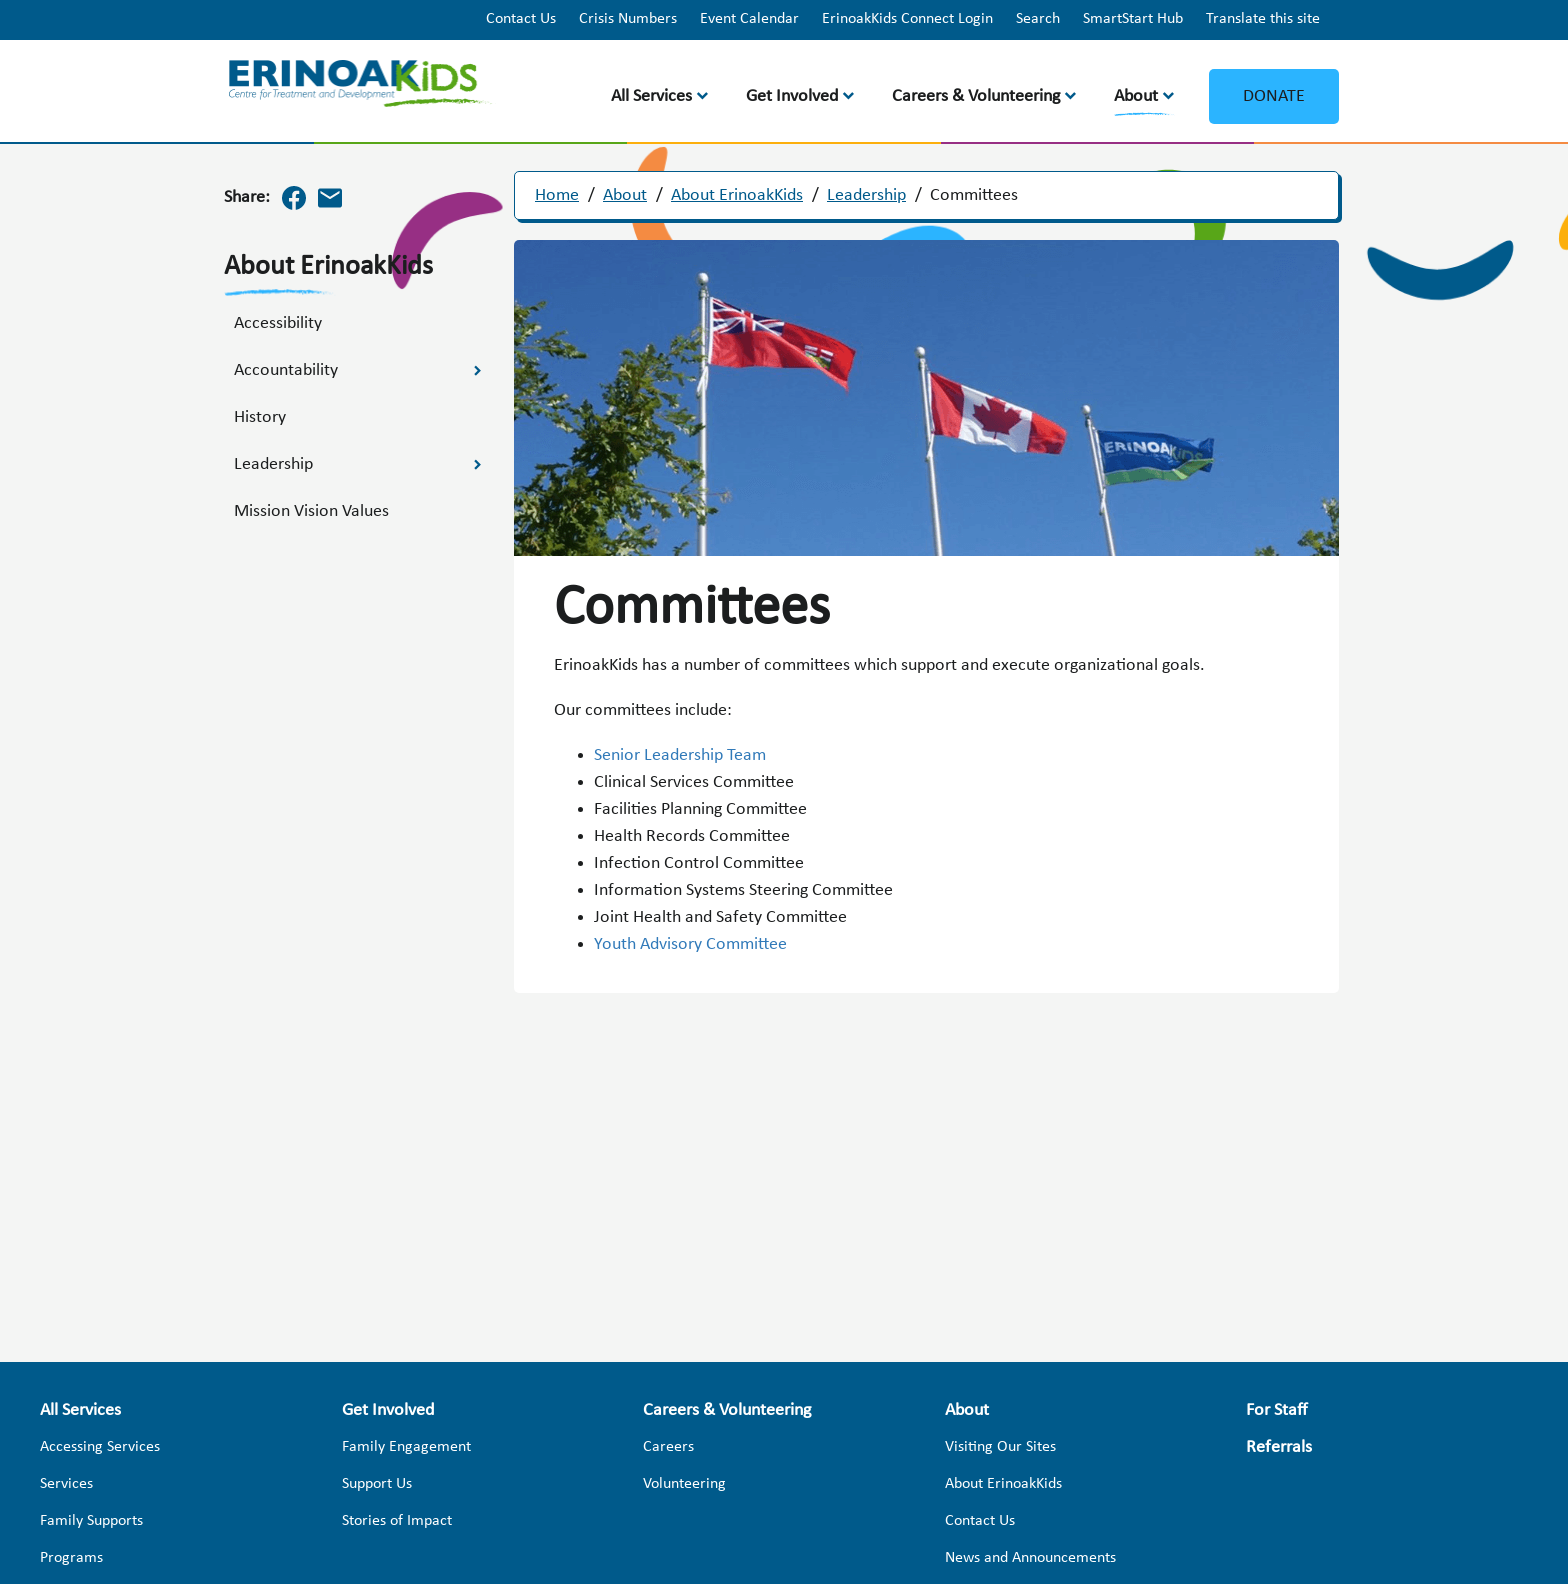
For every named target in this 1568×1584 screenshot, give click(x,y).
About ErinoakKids (737, 195)
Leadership (866, 195)
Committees (974, 195)
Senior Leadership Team (680, 755)
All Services (651, 96)
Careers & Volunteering (976, 96)
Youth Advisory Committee (690, 944)
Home (557, 195)
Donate (1274, 96)
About (1136, 96)
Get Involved (792, 96)
